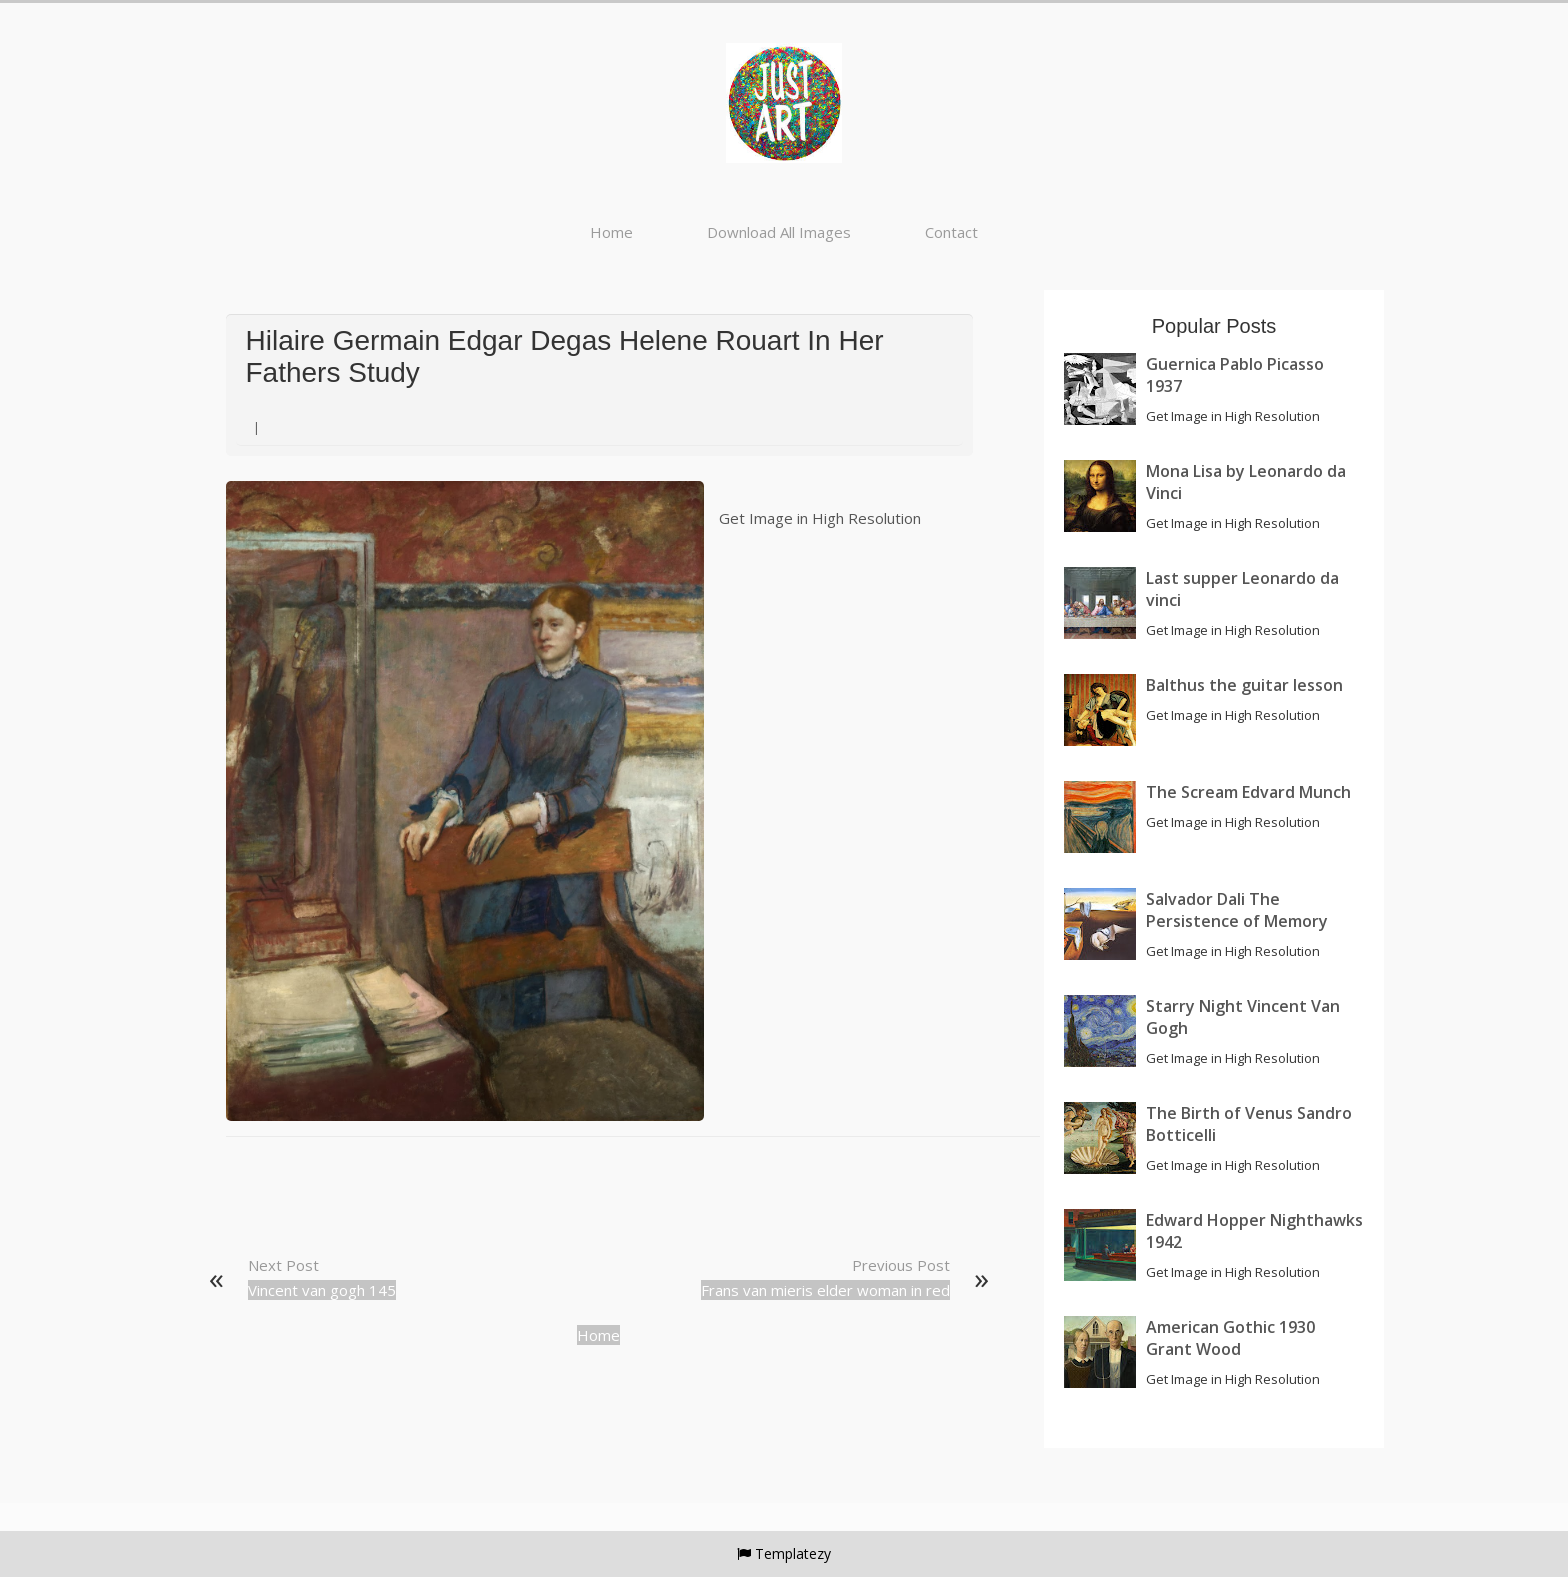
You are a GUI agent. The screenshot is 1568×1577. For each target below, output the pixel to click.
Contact (951, 232)
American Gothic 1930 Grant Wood (1230, 1338)
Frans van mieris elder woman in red (825, 1290)
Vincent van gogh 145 (322, 1290)
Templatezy (793, 1553)
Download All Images (779, 232)
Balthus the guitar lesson (1244, 685)
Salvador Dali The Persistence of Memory (1237, 910)
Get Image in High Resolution (820, 518)
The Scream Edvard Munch (1248, 792)
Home (611, 232)
